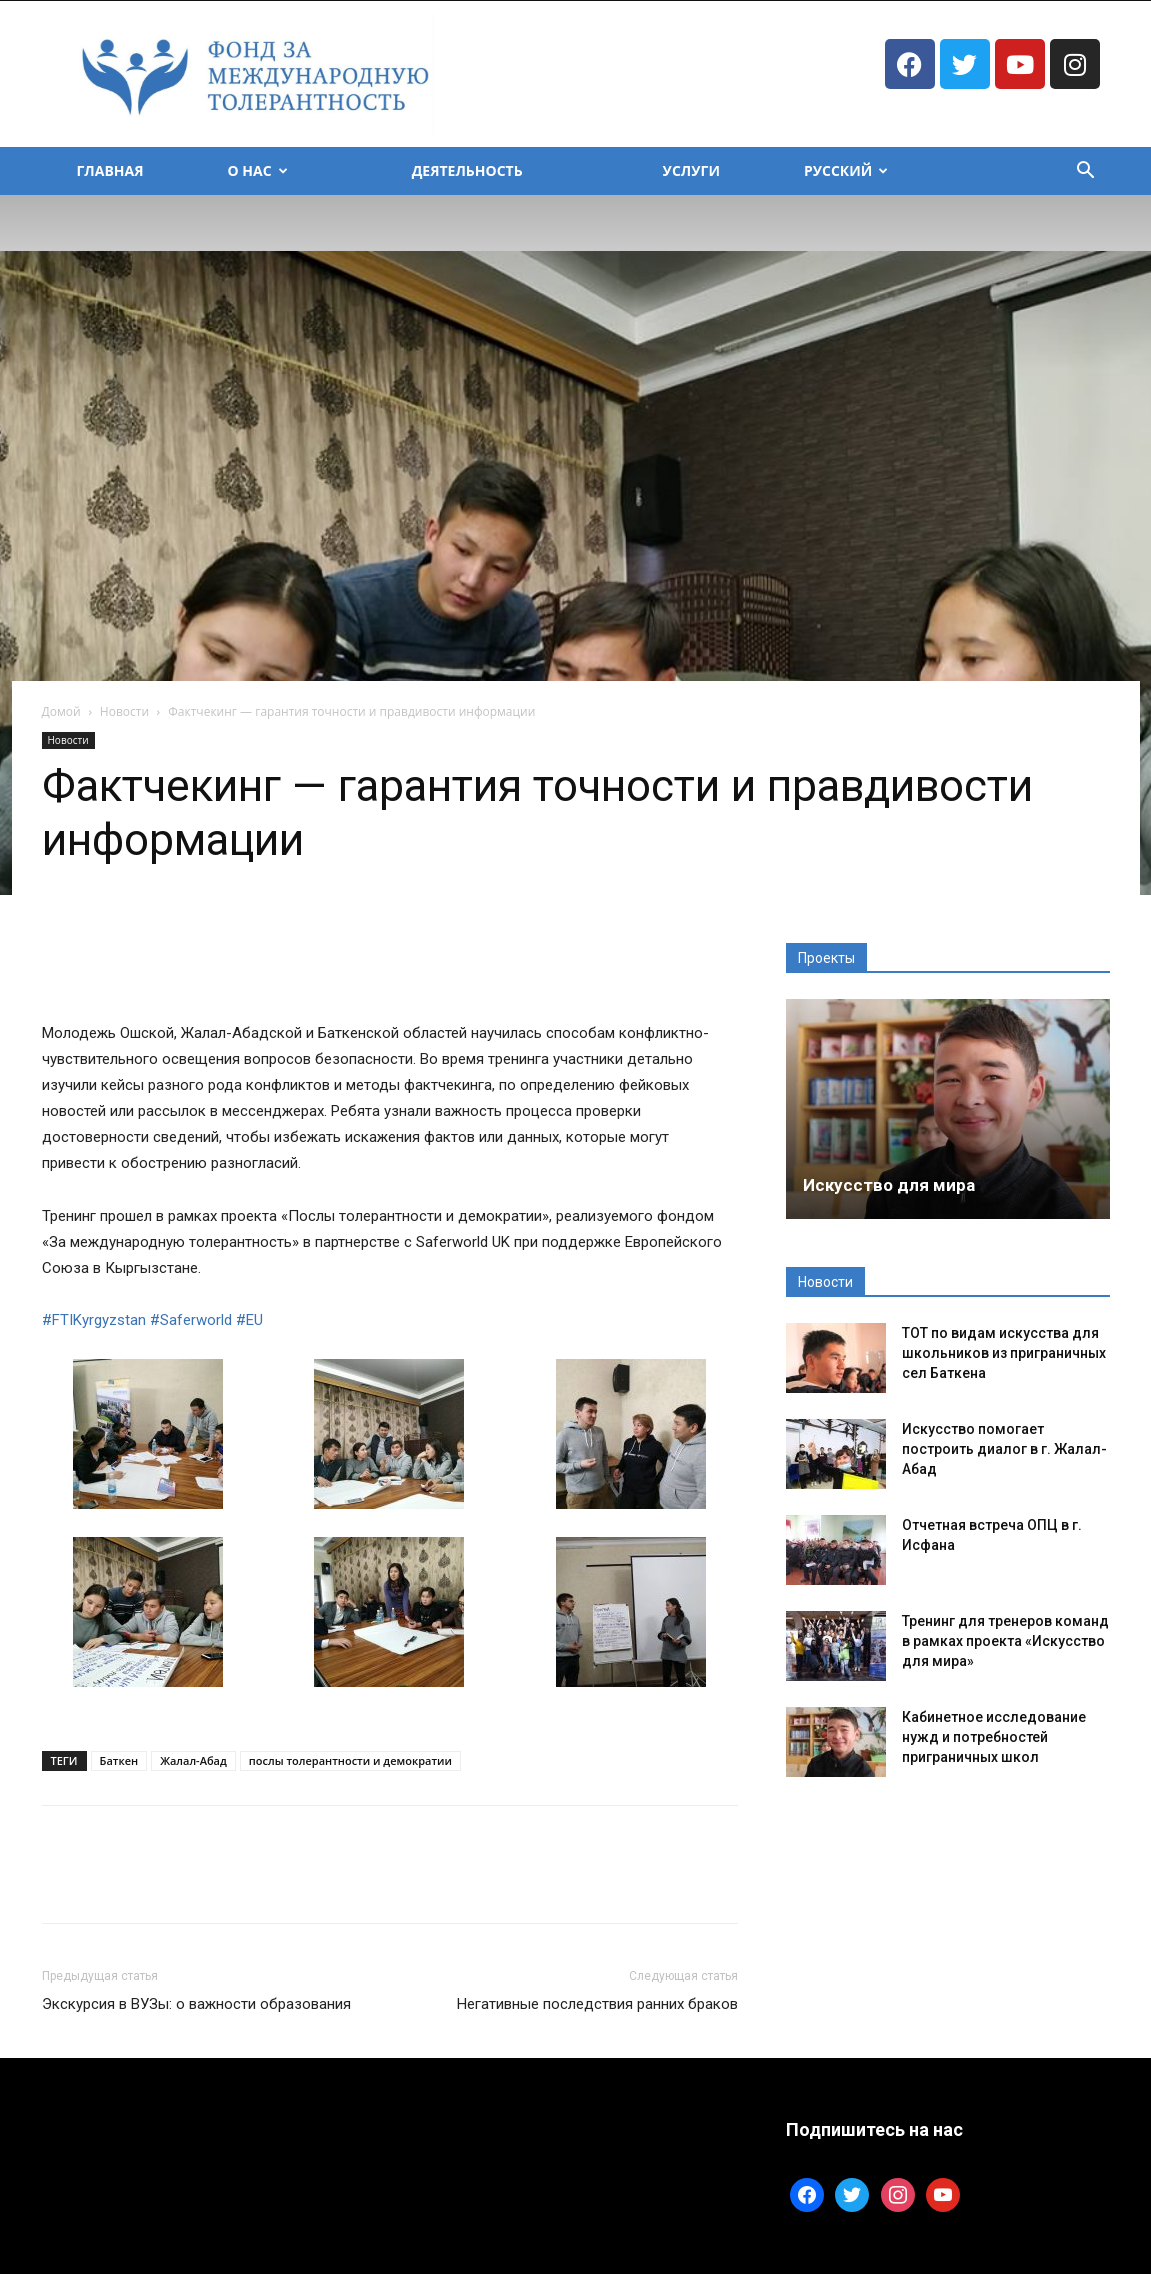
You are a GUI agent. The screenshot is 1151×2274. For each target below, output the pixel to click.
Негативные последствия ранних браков (597, 2004)
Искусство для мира (889, 1185)
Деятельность (467, 170)
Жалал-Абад (193, 1760)
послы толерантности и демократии (350, 1760)
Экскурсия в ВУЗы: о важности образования (196, 2004)
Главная (110, 170)
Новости (124, 711)
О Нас (258, 170)
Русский (846, 170)
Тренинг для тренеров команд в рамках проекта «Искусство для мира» (1005, 1641)
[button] (1086, 172)
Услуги (691, 170)
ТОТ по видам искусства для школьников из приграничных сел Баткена (1004, 1353)
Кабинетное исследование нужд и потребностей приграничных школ (994, 1737)
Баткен (119, 1760)
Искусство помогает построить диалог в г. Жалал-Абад (1004, 1449)
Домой (61, 711)
